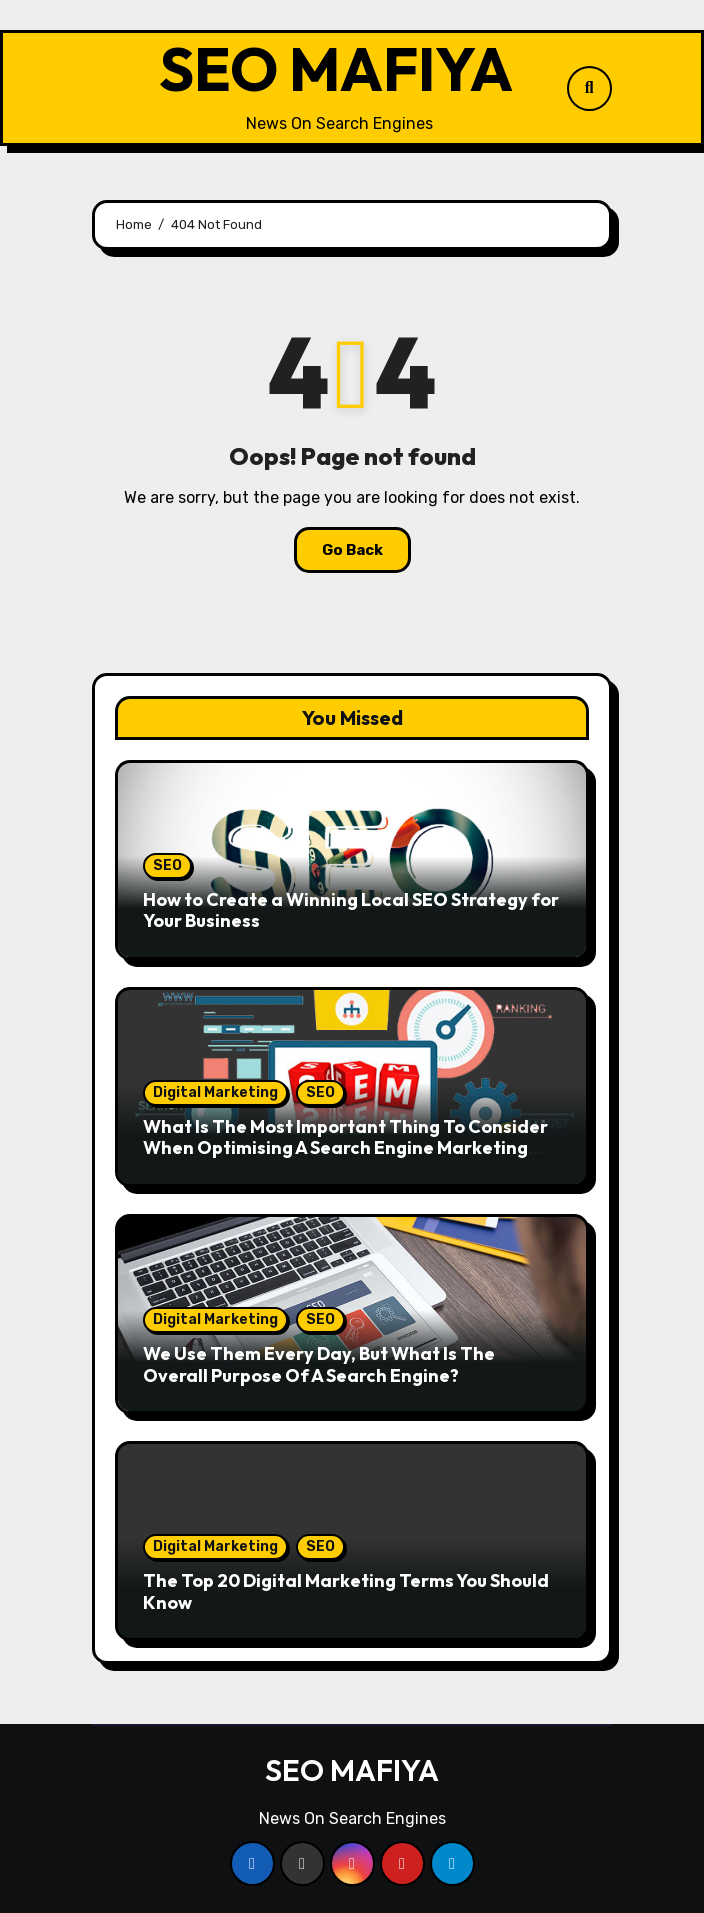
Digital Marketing (215, 1092)
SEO (167, 865)
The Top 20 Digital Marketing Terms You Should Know (346, 1591)
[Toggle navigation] (98, 88)
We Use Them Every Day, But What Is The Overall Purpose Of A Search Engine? (319, 1364)
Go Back (352, 550)
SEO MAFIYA (336, 69)
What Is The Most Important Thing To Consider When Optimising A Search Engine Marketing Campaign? (345, 1148)
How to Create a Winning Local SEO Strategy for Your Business (351, 910)
